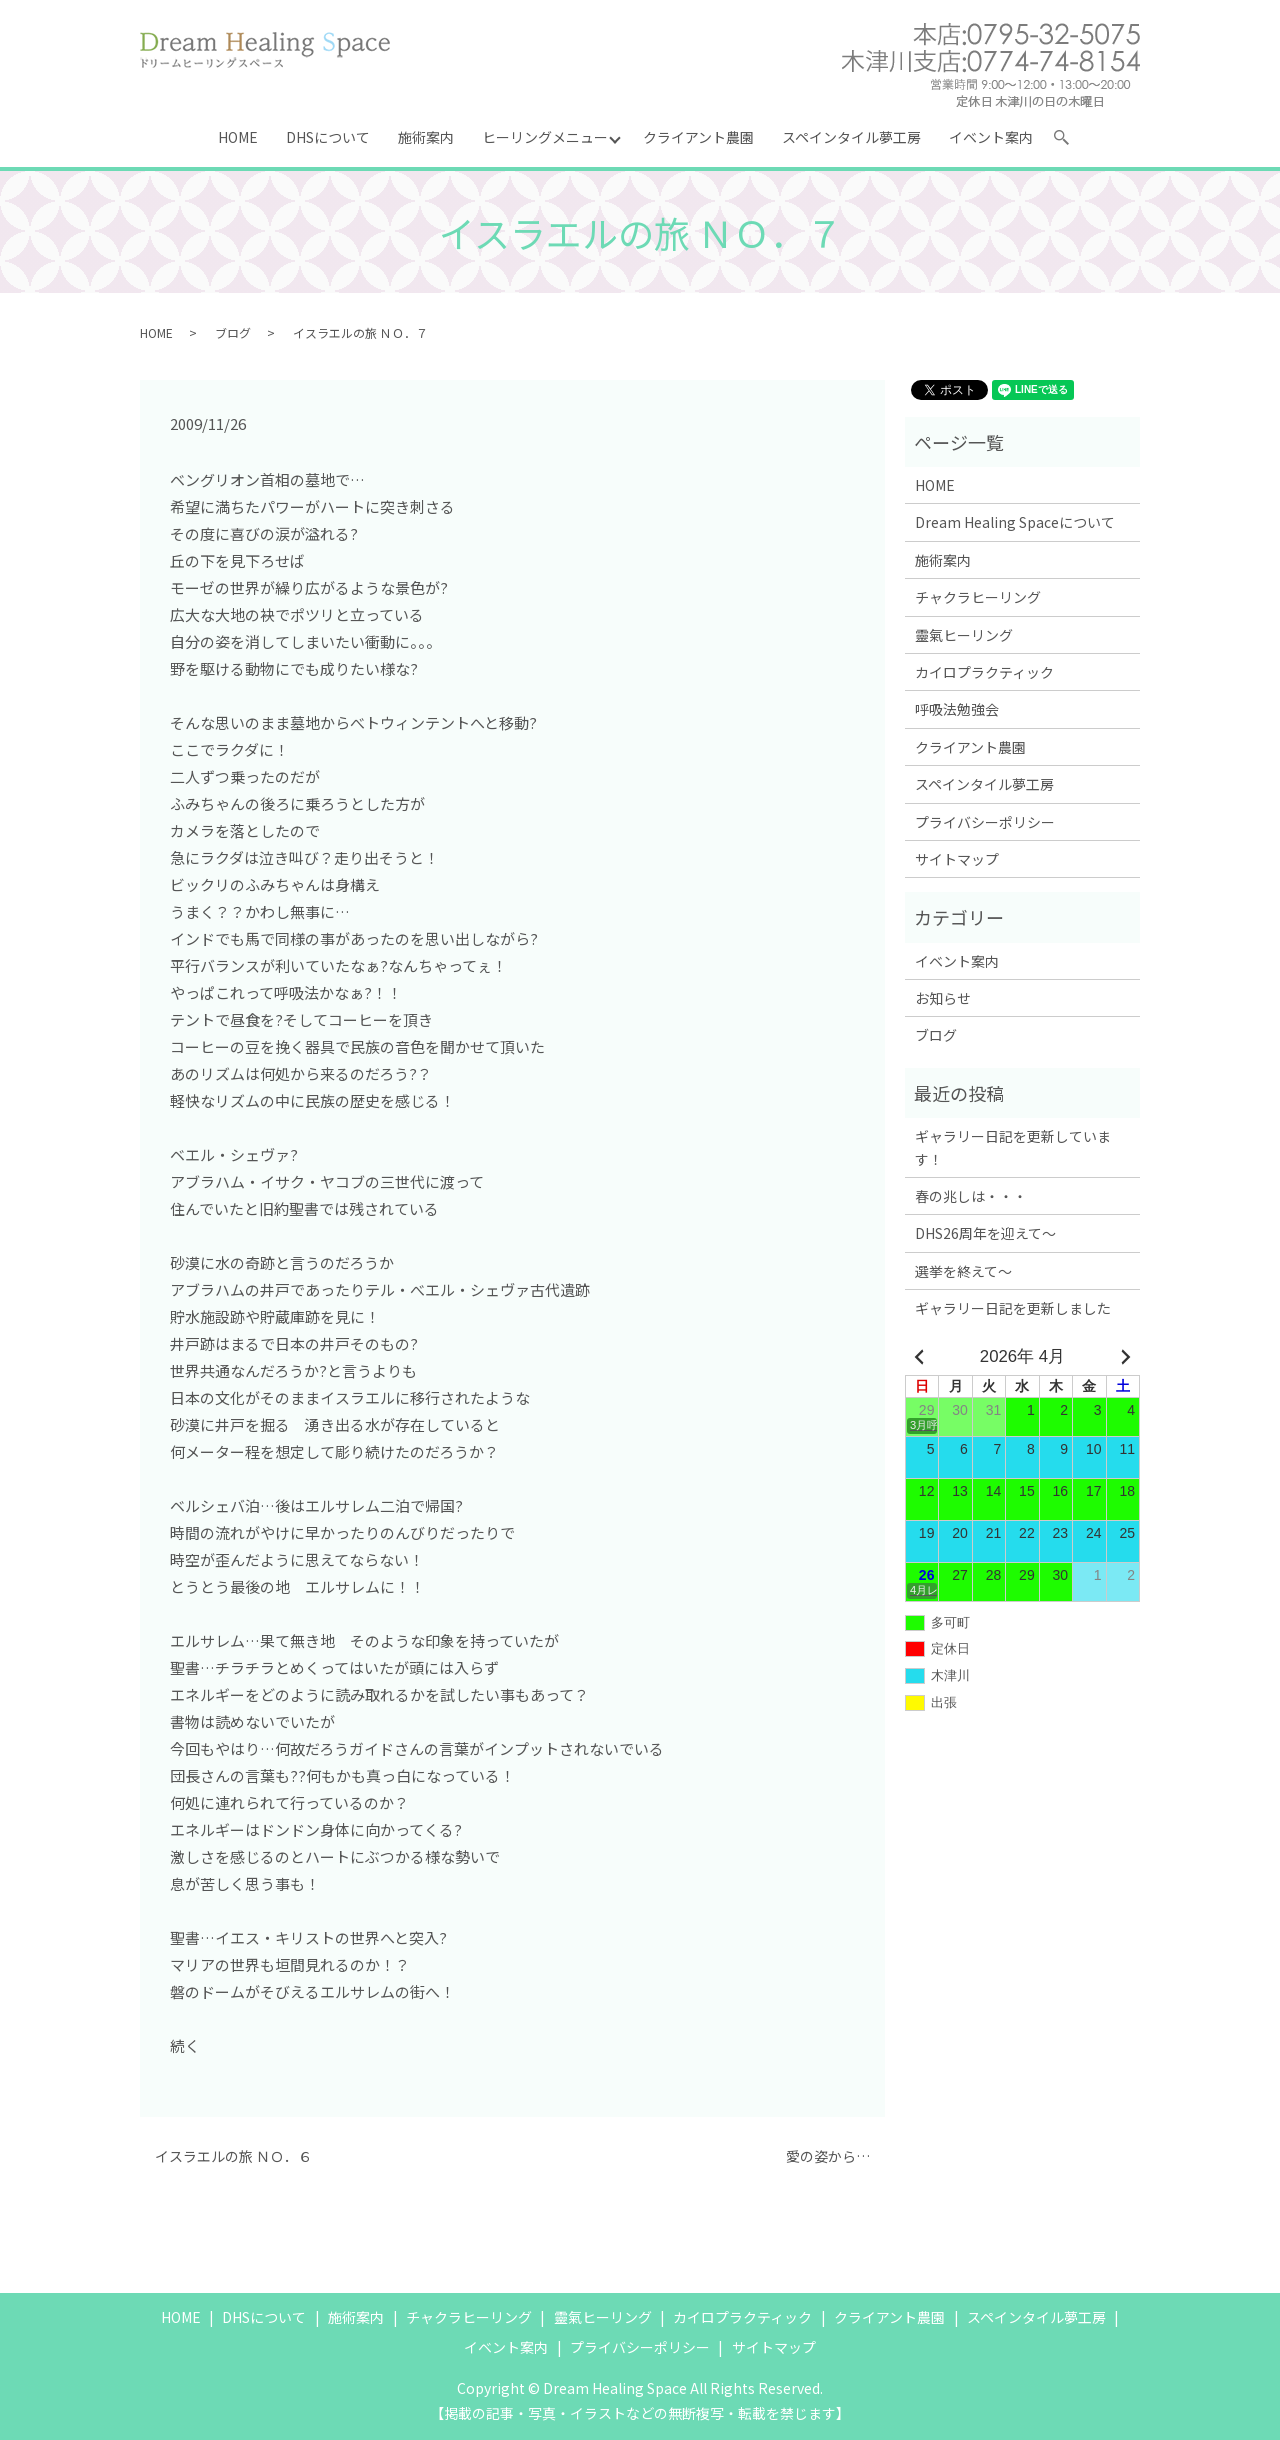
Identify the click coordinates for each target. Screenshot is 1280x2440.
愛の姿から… (828, 2156)
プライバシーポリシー (985, 822)
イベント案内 (991, 137)
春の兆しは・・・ (971, 1196)
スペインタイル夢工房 (851, 137)
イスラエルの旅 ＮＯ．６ (233, 2156)
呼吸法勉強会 (957, 709)
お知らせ (943, 998)
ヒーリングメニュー (545, 137)
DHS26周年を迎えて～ (985, 1233)
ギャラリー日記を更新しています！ (1013, 1147)
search (1070, 141)
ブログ (233, 332)
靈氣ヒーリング (964, 635)
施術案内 (426, 137)
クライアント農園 (698, 137)
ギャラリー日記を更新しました (1013, 1308)
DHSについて (328, 137)
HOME (238, 137)
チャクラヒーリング (978, 597)
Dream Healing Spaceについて (1015, 522)
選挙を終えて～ (963, 1271)
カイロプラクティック (984, 672)
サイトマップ (957, 859)
